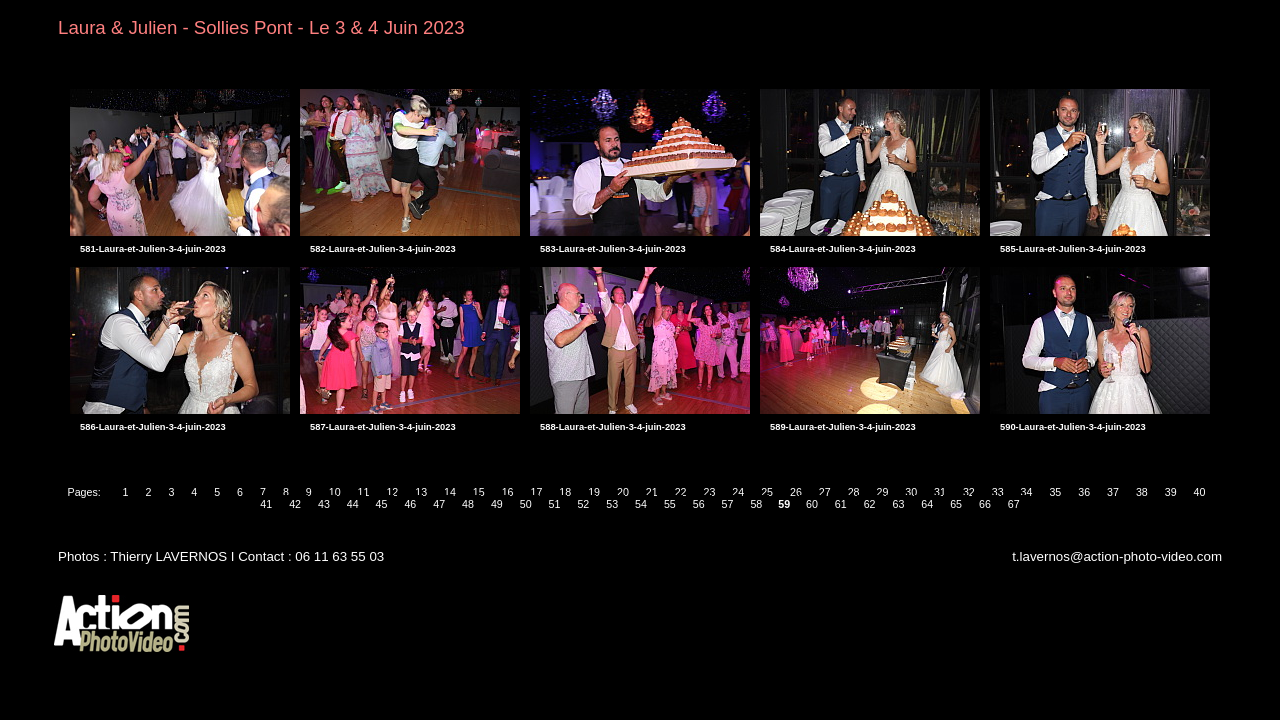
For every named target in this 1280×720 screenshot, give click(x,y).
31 (940, 492)
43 (324, 504)
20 (623, 492)
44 (353, 504)
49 (497, 504)
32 (969, 492)
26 (796, 492)
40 (1200, 492)
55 (670, 504)
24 (738, 492)
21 (652, 492)
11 (364, 492)
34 (1027, 492)
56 (699, 504)
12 (392, 492)
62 (870, 504)
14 (450, 492)
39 (1171, 492)
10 (335, 492)
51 (555, 504)
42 (295, 504)
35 (1055, 492)
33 (998, 492)
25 (767, 492)
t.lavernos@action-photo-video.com (1117, 556)
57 (728, 504)
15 (479, 492)
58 (756, 504)
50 (526, 504)
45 (382, 504)
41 (266, 504)
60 (812, 504)
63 (899, 504)
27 (825, 492)
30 (911, 492)
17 (537, 492)
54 (641, 504)
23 (709, 492)
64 (927, 504)
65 (956, 504)
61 (841, 504)
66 (985, 504)
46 (410, 504)
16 (508, 492)
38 (1142, 492)
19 (594, 492)
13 (421, 492)
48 (468, 504)
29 (882, 492)
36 (1084, 492)
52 (583, 504)
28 (854, 492)
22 (681, 492)
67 (1014, 504)
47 (439, 504)
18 (565, 492)
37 (1113, 492)
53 (612, 504)
